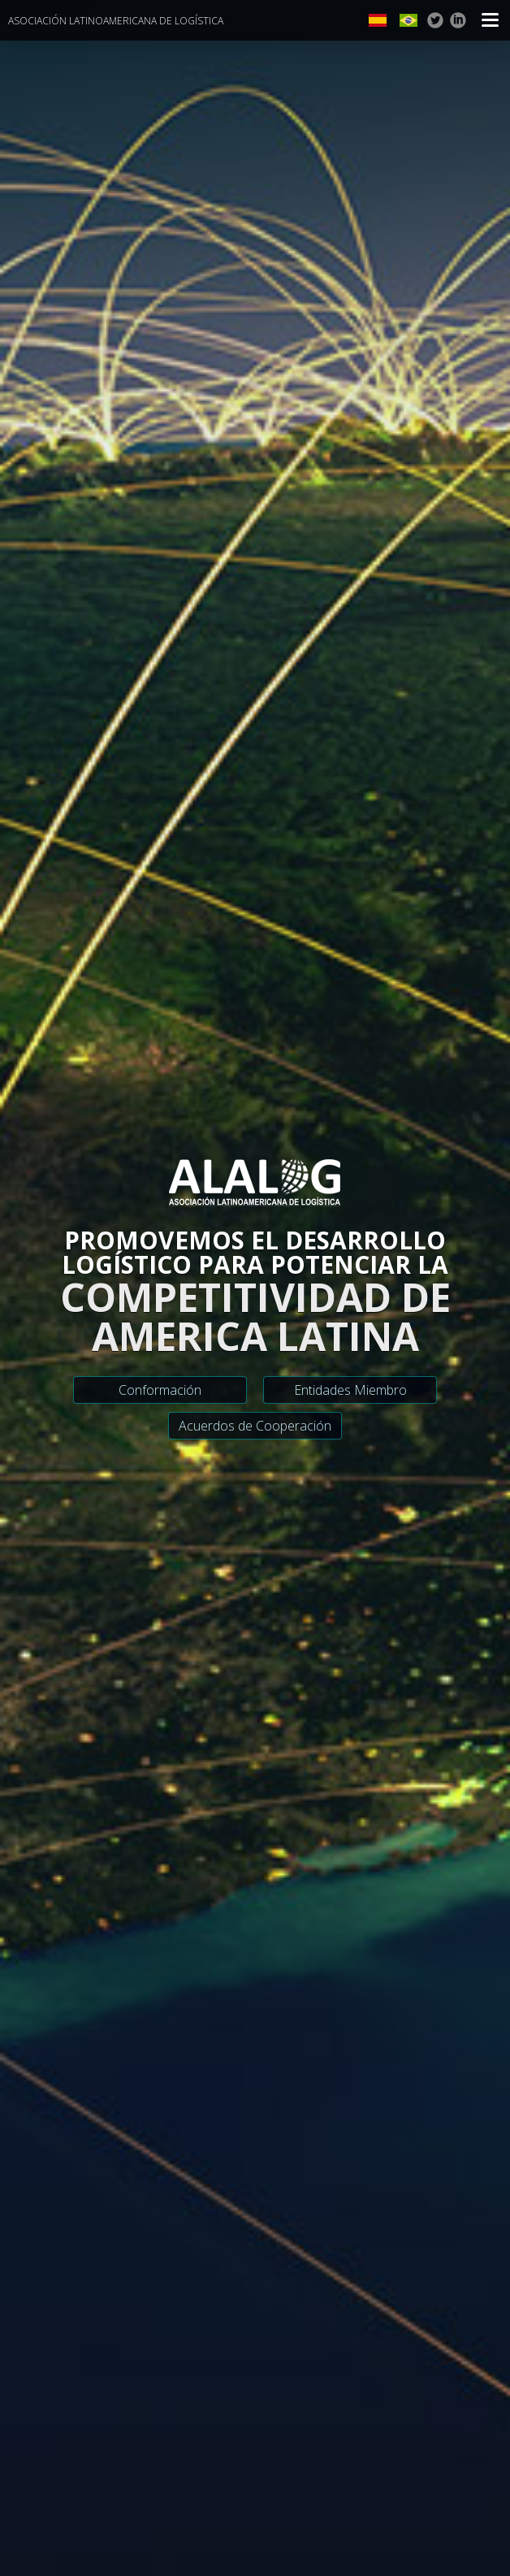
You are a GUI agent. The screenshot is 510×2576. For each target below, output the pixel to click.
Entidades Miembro (350, 1390)
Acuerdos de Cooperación (255, 1426)
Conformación (160, 1390)
